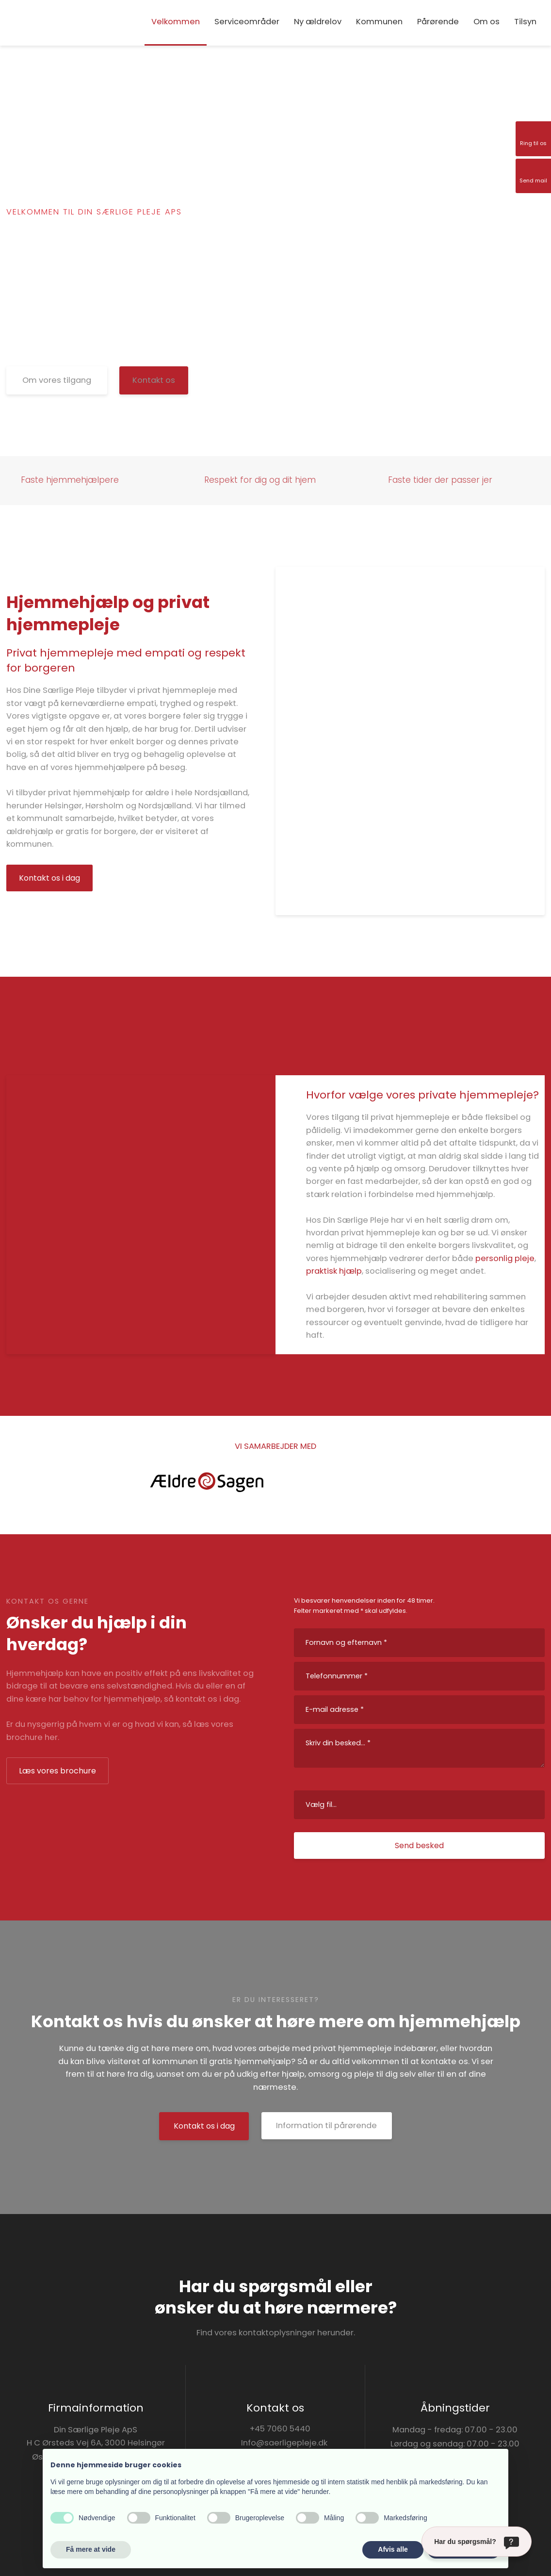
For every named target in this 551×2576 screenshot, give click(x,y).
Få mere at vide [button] (90, 2549)
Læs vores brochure (57, 1770)
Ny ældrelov (317, 21)
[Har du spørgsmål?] (476, 2542)
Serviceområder (246, 21)
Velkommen (175, 21)
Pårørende (438, 21)
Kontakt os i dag (49, 878)
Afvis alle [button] (392, 2549)
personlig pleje (505, 1258)
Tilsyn (525, 21)
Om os (486, 21)
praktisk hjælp (334, 1271)
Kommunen (379, 21)
